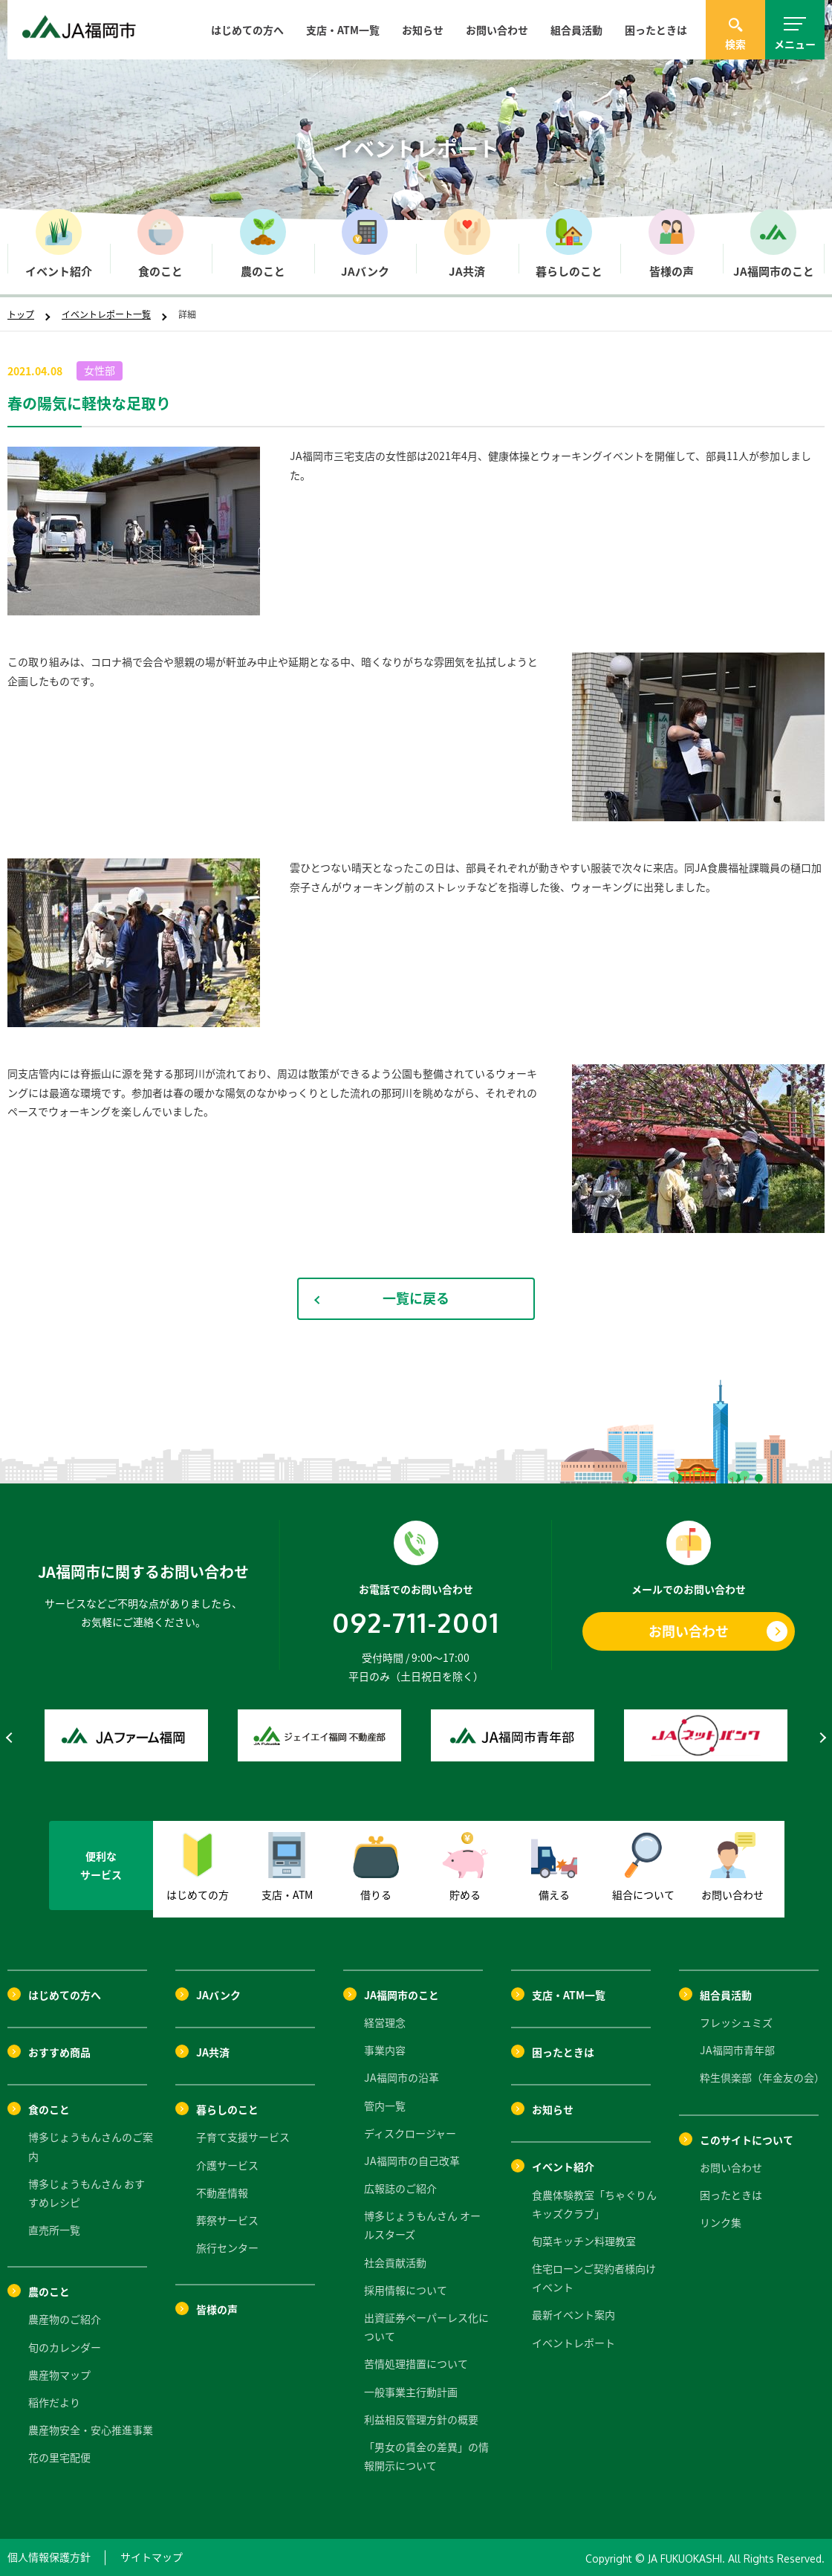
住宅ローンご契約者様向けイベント (594, 2277)
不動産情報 (222, 2192)
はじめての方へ (247, 29)
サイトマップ (151, 2557)
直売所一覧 (54, 2229)
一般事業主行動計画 (411, 2391)
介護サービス (227, 2165)
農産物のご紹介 (64, 2318)
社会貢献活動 (395, 2262)
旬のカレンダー (64, 2347)
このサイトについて (746, 2139)
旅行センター (227, 2247)
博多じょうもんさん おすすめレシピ (86, 2193)
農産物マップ (59, 2374)
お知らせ (422, 29)
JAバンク (218, 1994)
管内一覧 (385, 2105)
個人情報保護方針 (49, 2557)
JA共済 (213, 2052)
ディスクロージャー (410, 2133)
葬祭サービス (227, 2220)
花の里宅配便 (59, 2457)
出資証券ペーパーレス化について (426, 2326)
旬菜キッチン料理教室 (584, 2240)
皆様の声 (217, 2309)
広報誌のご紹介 (400, 2188)
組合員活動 (576, 29)
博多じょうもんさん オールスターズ (422, 2225)
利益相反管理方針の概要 (421, 2419)
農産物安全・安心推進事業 (90, 2429)
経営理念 (385, 2022)
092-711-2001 (416, 1622)
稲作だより (54, 2402)
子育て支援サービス (243, 2136)
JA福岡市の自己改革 (412, 2160)
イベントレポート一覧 (106, 314)
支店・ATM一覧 (343, 29)
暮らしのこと (227, 2109)
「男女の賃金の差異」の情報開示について (426, 2456)
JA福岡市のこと (401, 1994)
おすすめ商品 (59, 2052)
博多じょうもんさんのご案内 (90, 2146)
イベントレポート (573, 2342)
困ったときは (656, 29)
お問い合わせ (497, 29)
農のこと (49, 2291)
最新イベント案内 (573, 2314)
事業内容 (385, 2049)
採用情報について (405, 2289)
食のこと (49, 2109)
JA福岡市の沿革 (401, 2077)
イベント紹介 (563, 2166)
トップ (20, 314)
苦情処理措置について (416, 2363)
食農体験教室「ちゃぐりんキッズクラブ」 (594, 2204)
